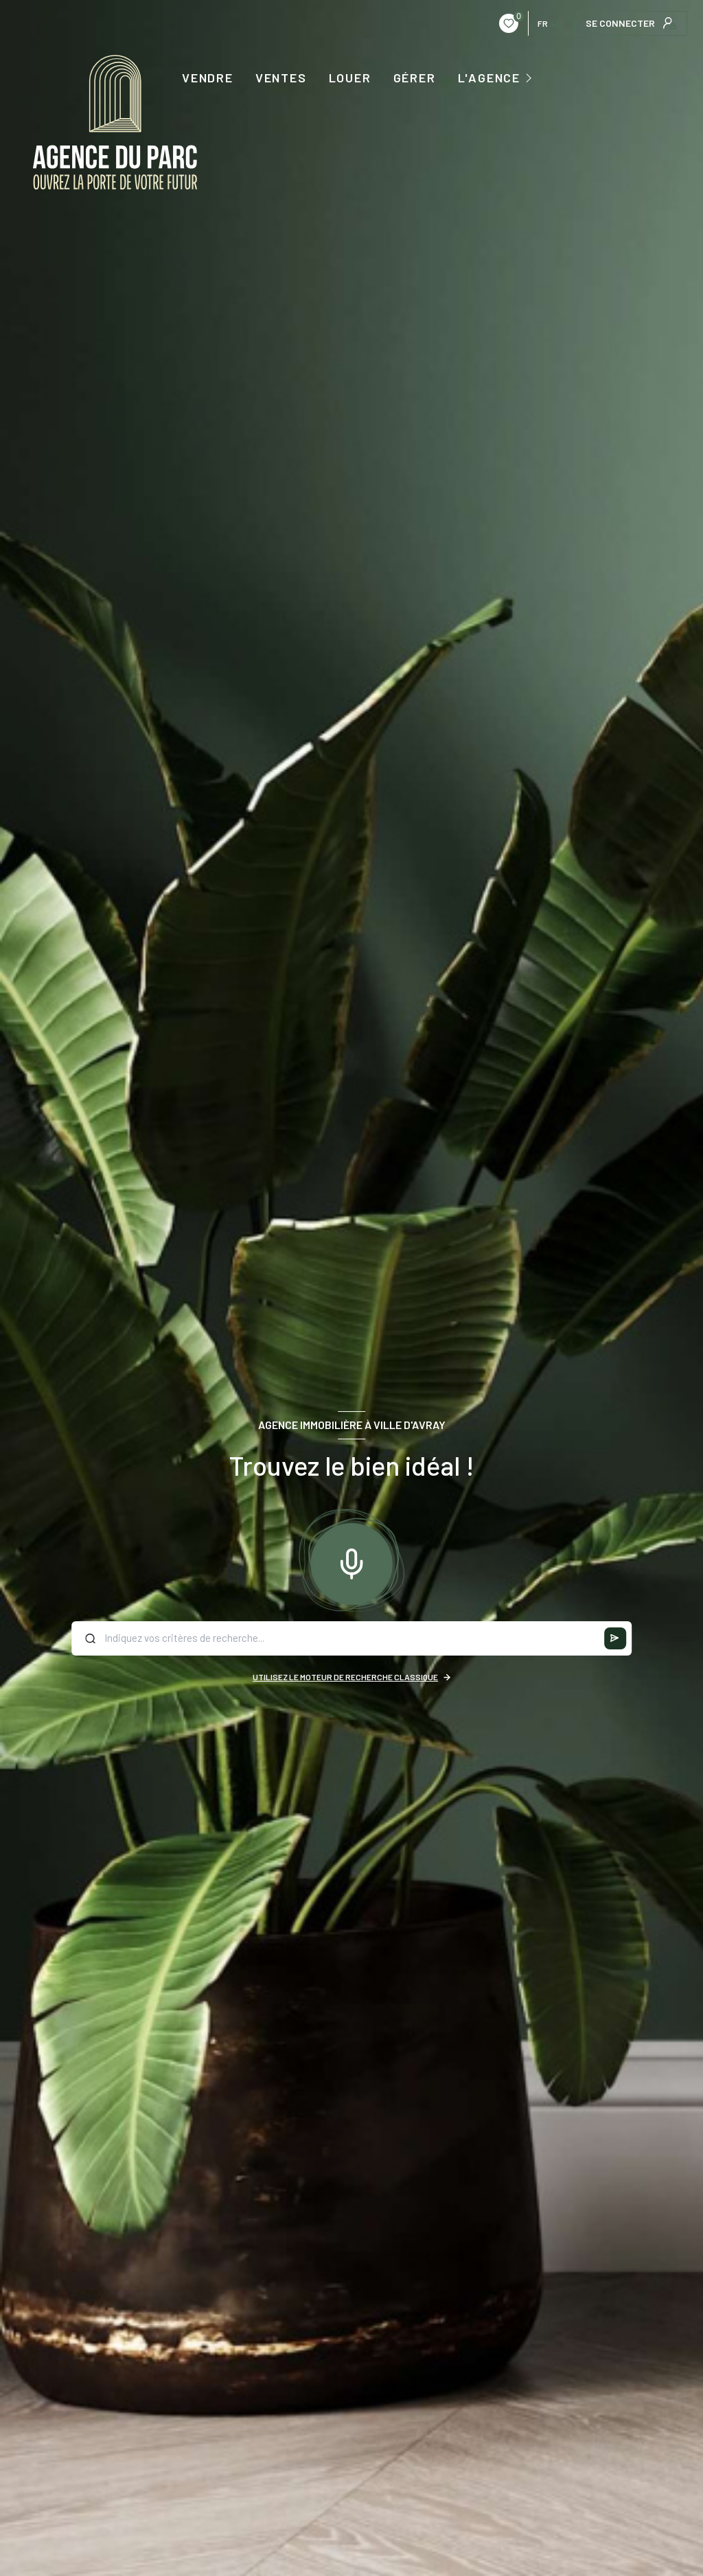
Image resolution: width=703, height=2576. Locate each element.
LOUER (350, 77)
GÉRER (414, 77)
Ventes (281, 77)
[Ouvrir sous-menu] (531, 77)
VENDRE (207, 77)
